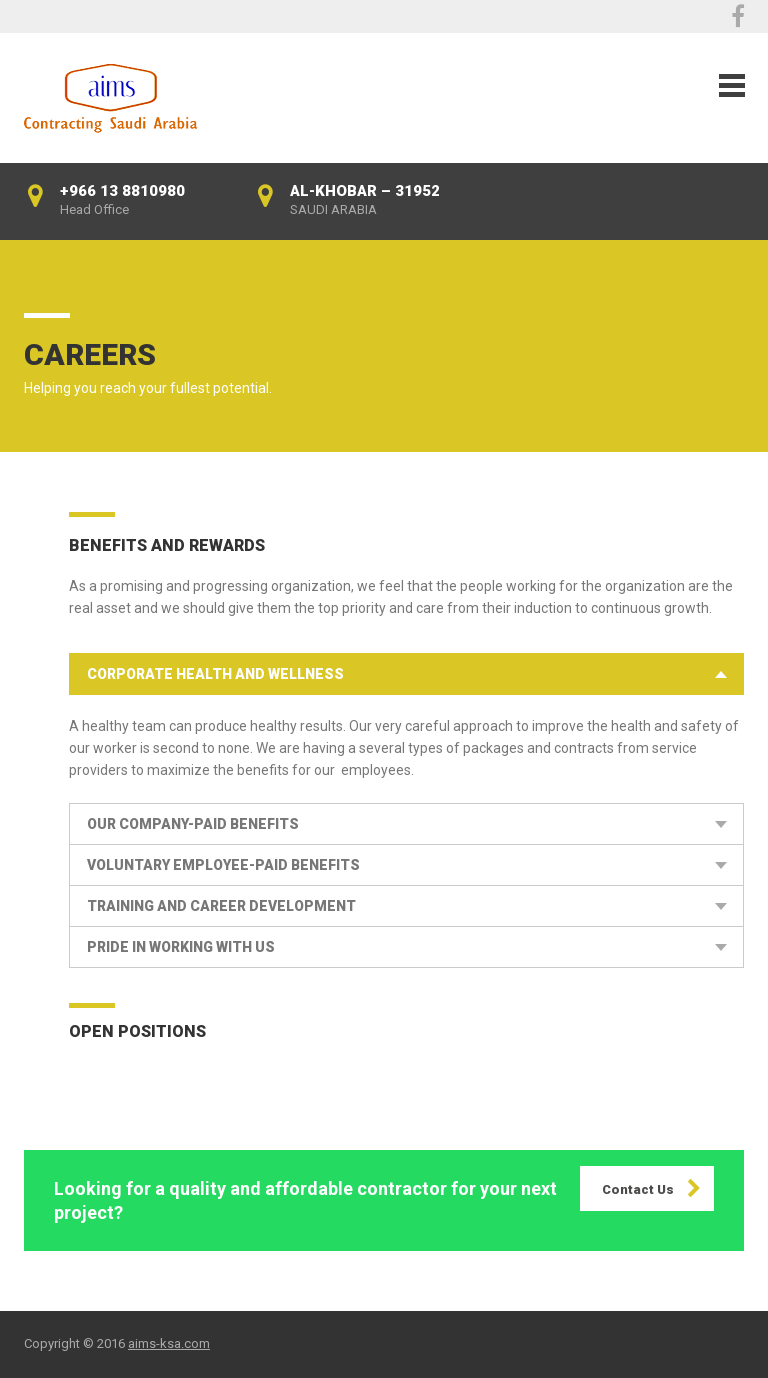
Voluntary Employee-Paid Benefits (223, 865)
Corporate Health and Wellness (215, 674)
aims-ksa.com (169, 1343)
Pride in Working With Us (181, 947)
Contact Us (638, 1189)
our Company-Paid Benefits (193, 824)
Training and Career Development (221, 906)
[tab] (406, 674)
